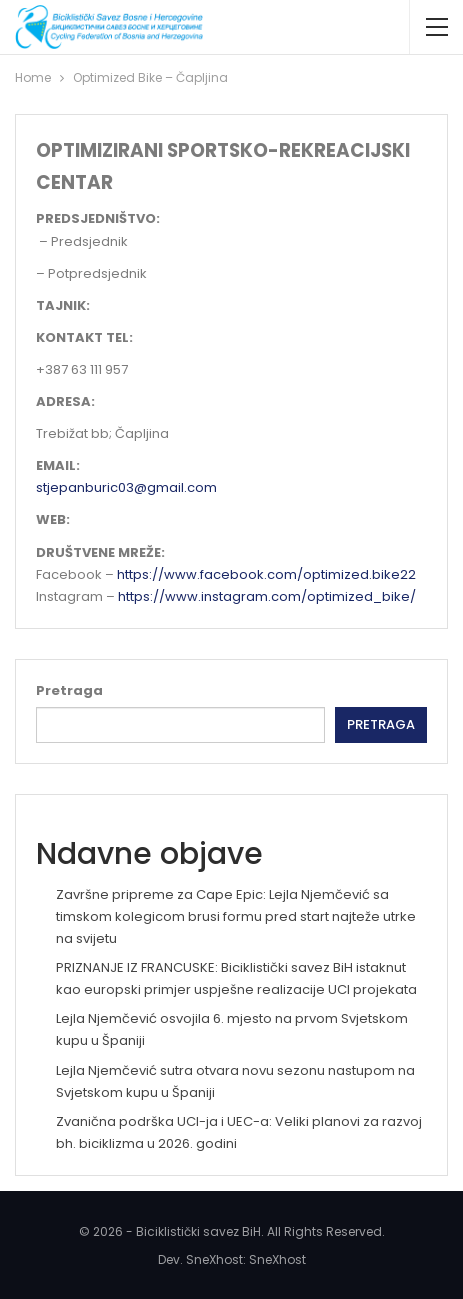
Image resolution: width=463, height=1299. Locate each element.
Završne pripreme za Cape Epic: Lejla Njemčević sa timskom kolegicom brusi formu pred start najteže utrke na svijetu (236, 916)
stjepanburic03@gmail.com (126, 487)
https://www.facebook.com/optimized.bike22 (266, 574)
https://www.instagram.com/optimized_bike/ (267, 596)
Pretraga (69, 690)
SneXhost (277, 1259)
